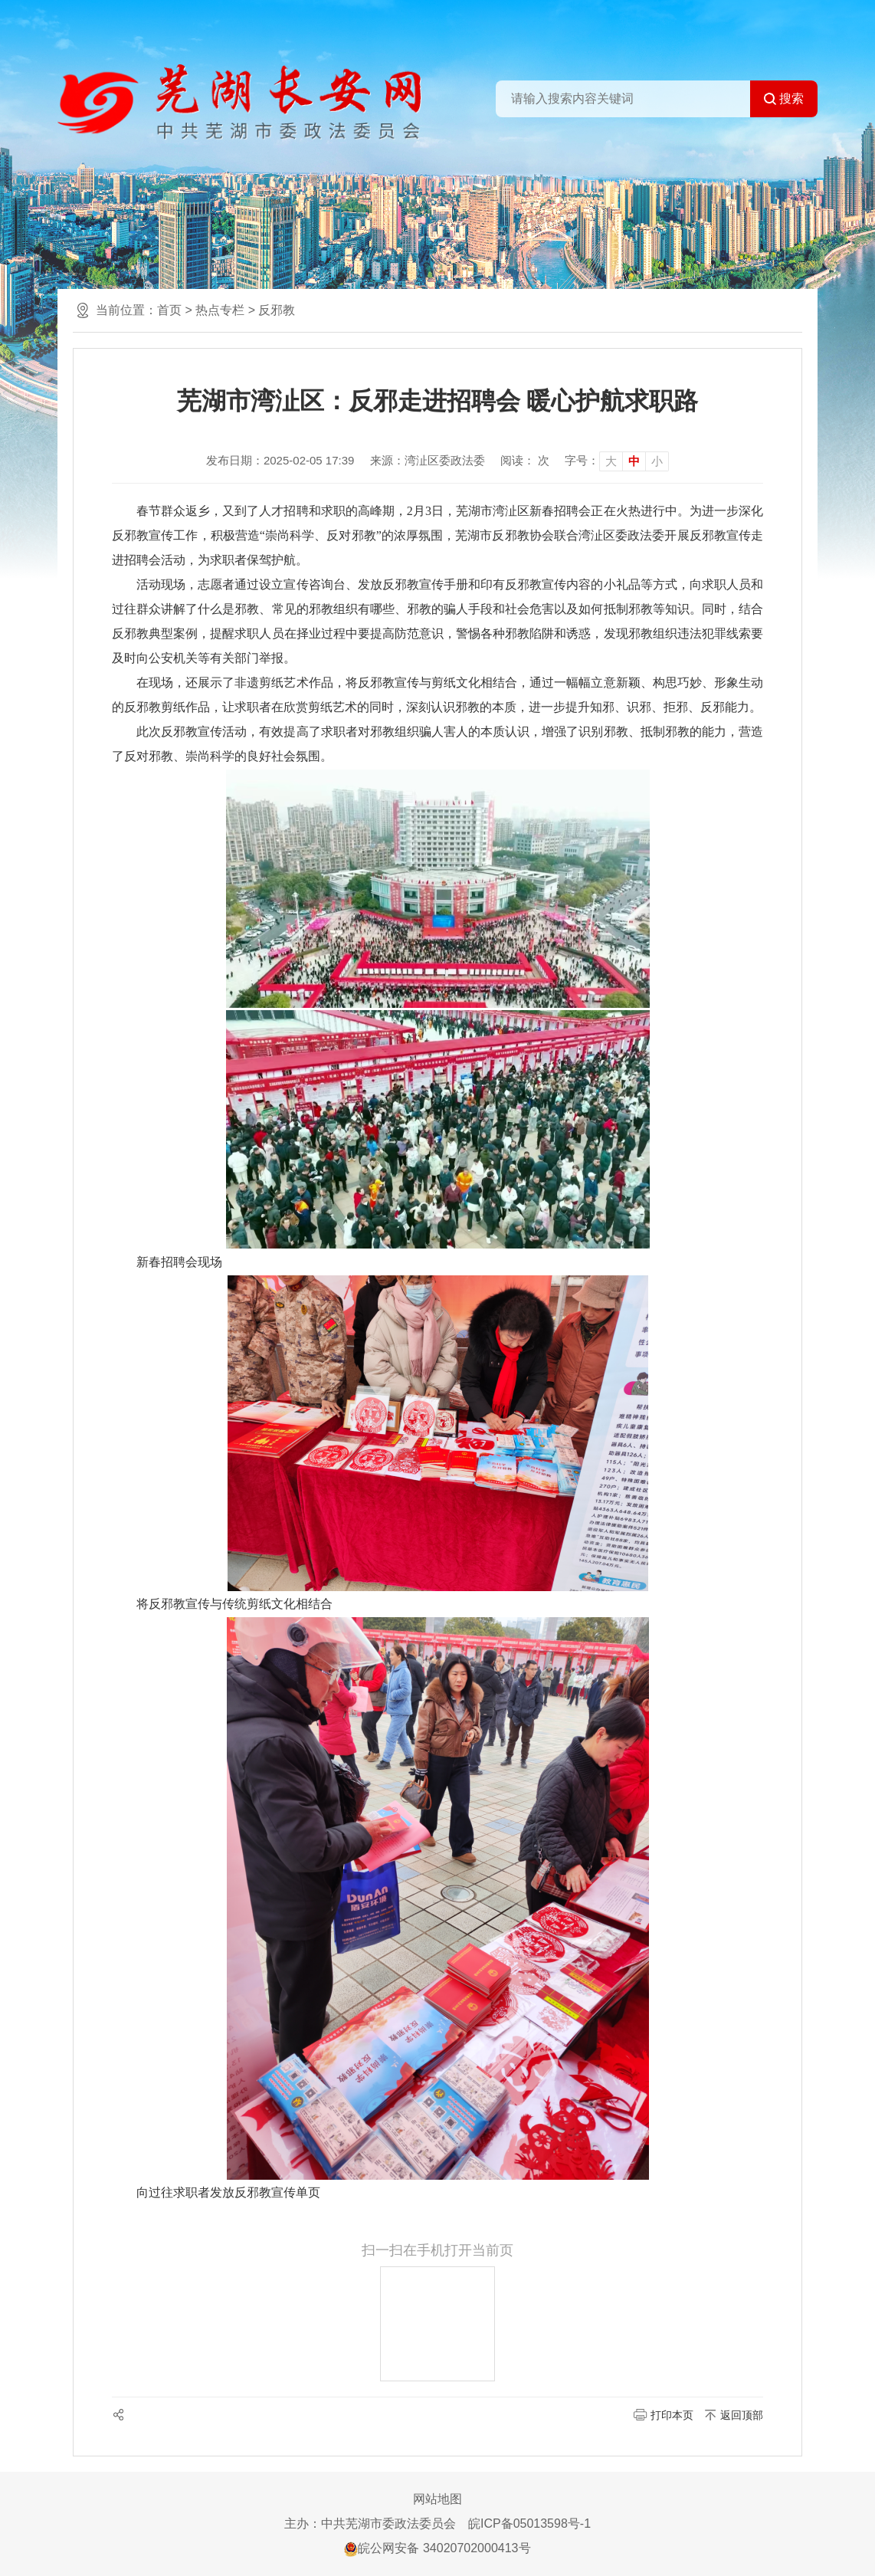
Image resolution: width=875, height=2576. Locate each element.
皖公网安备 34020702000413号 (437, 2548)
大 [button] (611, 461)
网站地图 (437, 2498)
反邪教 (276, 310)
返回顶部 (741, 2415)
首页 (169, 310)
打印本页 (672, 2415)
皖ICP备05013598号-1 (529, 2523)
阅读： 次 (524, 460)
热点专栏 (219, 310)
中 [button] (634, 461)
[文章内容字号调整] (617, 460)
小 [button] (657, 461)
